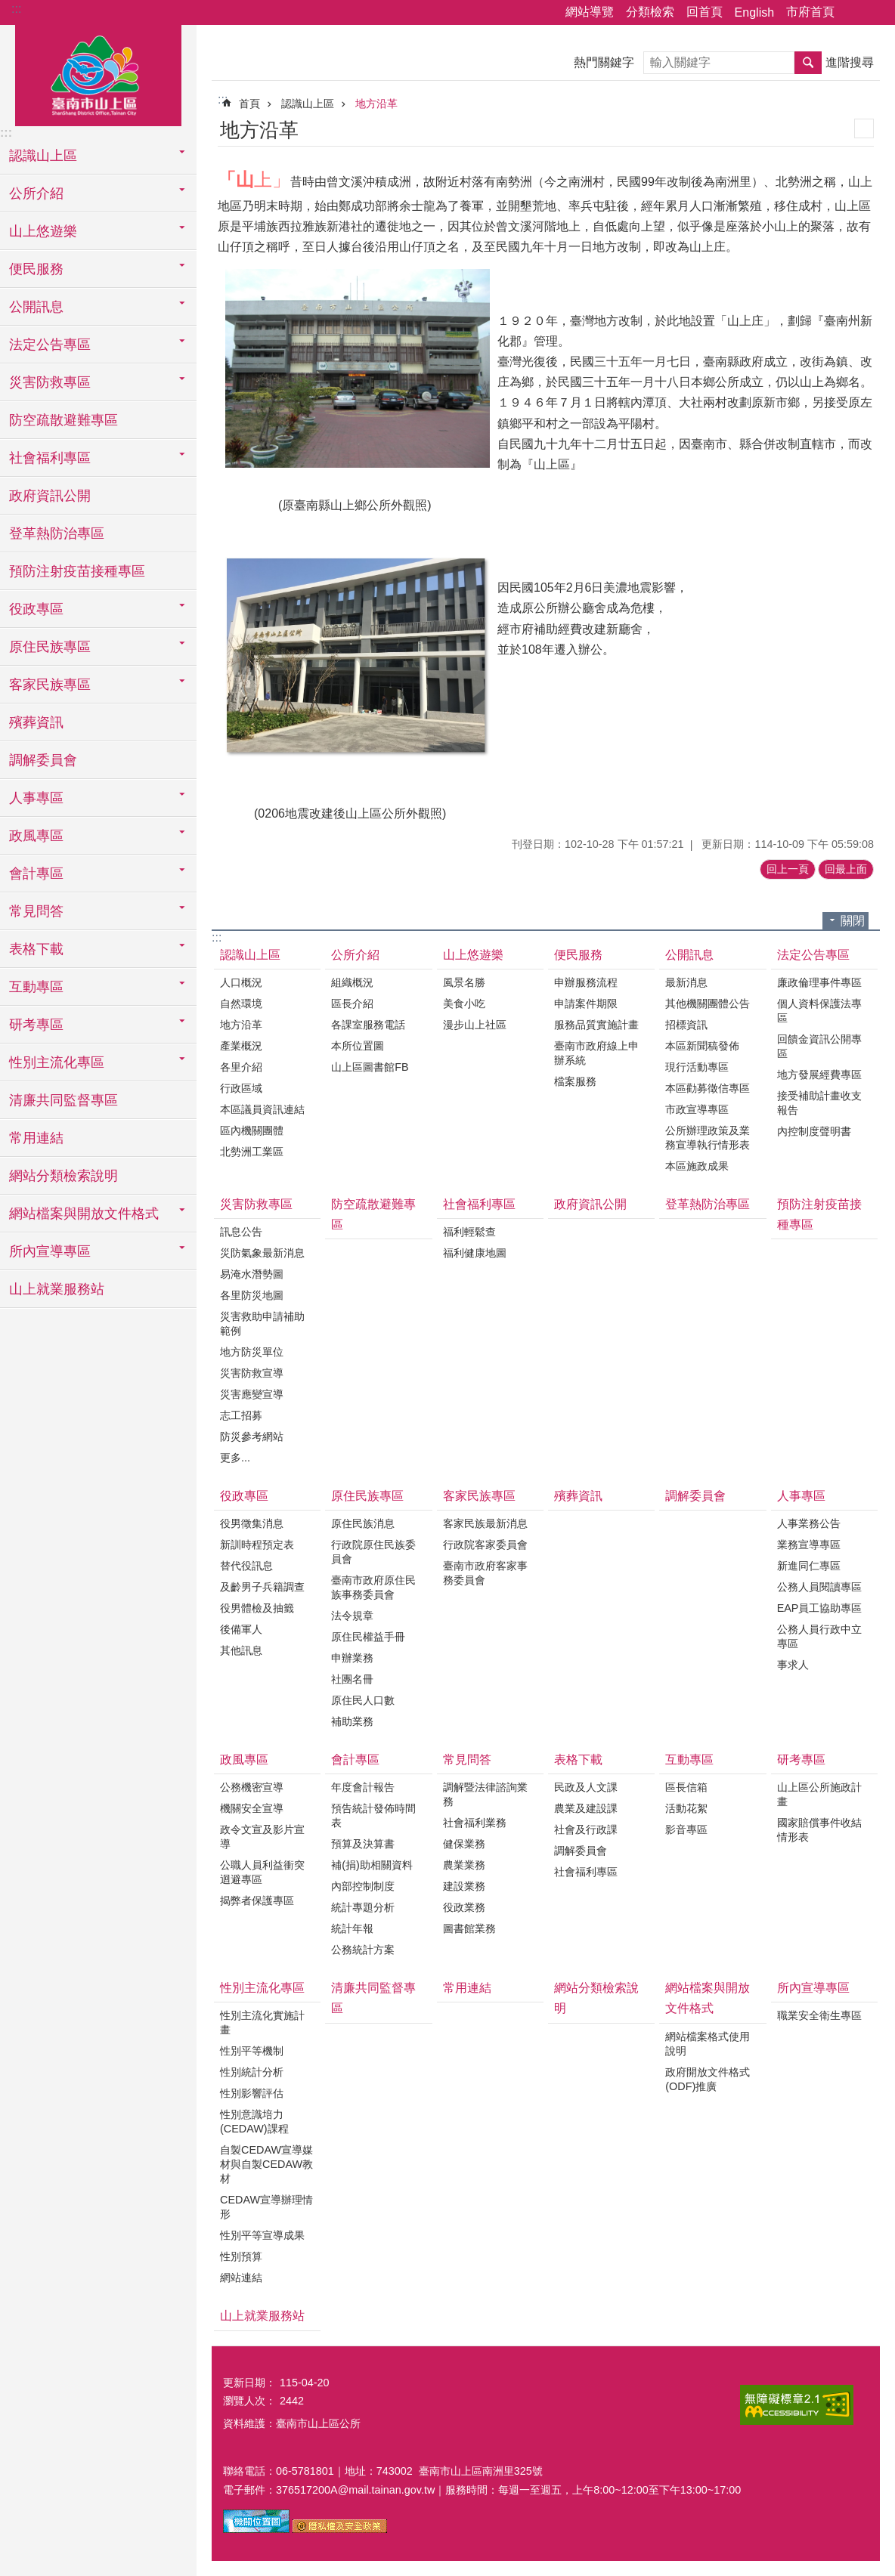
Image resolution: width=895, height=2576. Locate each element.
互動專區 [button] (36, 986)
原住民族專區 (367, 1495)
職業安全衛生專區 (819, 2015)
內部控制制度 (363, 1886)
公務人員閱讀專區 (819, 1587)
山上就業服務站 (56, 1289)
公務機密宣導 (251, 1787)
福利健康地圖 (474, 1253)
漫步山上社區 (474, 1025)
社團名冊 (352, 1679)
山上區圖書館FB (369, 1067)
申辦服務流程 (586, 982)
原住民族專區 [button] (50, 646)
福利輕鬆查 (469, 1232)
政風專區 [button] (36, 835)
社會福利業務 (474, 1823)
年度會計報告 (363, 1787)
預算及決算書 (363, 1844)
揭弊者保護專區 (257, 1900)
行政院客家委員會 (485, 1544)
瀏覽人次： (249, 2401)
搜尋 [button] (808, 62)
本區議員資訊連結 (262, 1109)
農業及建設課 (586, 1808)
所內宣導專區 (813, 1987)
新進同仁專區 (809, 1566)
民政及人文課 (586, 1787)
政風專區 (244, 1759)
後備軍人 (241, 1629)
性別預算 (241, 2256)
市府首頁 (810, 11)
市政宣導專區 (697, 1109)
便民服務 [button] (36, 269)
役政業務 (464, 1907)
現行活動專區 (697, 1067)
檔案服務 (575, 1081)
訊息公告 (241, 1232)
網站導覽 (589, 11)
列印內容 (864, 128)
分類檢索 (650, 11)
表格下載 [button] (36, 949)
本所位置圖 (357, 1046)
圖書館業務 (469, 1928)
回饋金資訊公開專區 (819, 1046)
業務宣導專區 (809, 1544)
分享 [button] (853, 13)
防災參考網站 (251, 1436)
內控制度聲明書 (814, 1131)
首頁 (249, 103)
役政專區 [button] (36, 609)
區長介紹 (352, 1003)
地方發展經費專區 (819, 1074)
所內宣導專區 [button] (50, 1251)
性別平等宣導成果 (262, 2235)
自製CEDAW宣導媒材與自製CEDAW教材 (266, 2164)
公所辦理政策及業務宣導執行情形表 (707, 1137)
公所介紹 (355, 954)
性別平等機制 (251, 2051)
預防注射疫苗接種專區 (77, 571)
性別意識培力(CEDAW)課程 (254, 2121)
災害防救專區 (256, 1204)
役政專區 (244, 1495)
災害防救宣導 (251, 1373)
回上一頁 (787, 869)
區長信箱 (686, 1787)
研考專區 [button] (36, 1024)
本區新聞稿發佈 (702, 1046)
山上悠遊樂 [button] (43, 231)
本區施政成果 (697, 1166)
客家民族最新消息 (485, 1523)
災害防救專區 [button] (50, 382)
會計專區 (355, 1759)
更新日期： (249, 2383)
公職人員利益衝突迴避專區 (262, 1872)
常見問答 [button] (36, 911)
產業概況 (241, 1046)
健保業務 (464, 1844)
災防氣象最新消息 (262, 1253)
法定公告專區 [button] (50, 344)
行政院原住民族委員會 (373, 1551)
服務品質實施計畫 (596, 1025)
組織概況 (352, 982)
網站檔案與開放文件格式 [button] (84, 1213)
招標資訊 (686, 1025)
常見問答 (467, 1759)
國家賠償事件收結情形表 (819, 1830)
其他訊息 (241, 1650)
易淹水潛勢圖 (251, 1274)
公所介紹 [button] (36, 193)
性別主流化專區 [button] (56, 1062)
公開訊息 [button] (36, 306)
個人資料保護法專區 (819, 1010)
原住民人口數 (363, 1700)
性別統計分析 (251, 2072)
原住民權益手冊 (368, 1637)
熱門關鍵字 (604, 62)
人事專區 (801, 1495)
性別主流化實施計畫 (262, 2022)
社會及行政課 (586, 1829)
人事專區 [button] (36, 798)
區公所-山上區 (98, 73)
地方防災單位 (251, 1352)
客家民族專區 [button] (50, 684)
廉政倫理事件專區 (819, 982)
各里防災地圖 (251, 1295)
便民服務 (578, 954)
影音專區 (686, 1829)
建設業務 (464, 1886)
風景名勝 (464, 982)
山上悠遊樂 (473, 954)
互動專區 (689, 1759)
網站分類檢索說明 (63, 1175)
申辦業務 (352, 1658)
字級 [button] (875, 13)
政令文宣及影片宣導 (262, 1836)
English (754, 12)
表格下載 (578, 1759)
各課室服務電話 (368, 1025)
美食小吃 (464, 1003)
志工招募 (241, 1415)
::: (16, 8)
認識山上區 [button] (43, 155)
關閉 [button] (853, 920)
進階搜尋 (849, 62)
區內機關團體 (251, 1130)
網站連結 (241, 2277)
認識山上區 (307, 103)
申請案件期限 (586, 1003)
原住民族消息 (363, 1523)
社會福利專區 (479, 1204)
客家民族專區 (479, 1495)
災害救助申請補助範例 (262, 1323)
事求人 (793, 1665)
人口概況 (241, 982)
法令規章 (352, 1616)
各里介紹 (241, 1067)
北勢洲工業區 (251, 1152)
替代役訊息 (246, 1566)
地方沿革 (376, 103)
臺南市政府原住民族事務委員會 (373, 1587)
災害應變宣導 (251, 1394)
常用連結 (36, 1138)
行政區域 (241, 1088)
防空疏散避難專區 (63, 420)
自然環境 (241, 1003)
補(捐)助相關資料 (372, 1865)
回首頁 (704, 11)
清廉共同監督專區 (63, 1100)
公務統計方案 (363, 1950)
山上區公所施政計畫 (819, 1794)
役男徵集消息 (251, 1523)
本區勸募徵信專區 (707, 1088)
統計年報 (352, 1928)
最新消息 (686, 982)
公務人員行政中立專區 (819, 1636)
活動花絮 (686, 1808)
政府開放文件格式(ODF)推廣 (707, 2079)
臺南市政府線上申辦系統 (596, 1053)
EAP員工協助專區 (819, 1608)
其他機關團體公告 (707, 1003)
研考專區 (801, 1759)
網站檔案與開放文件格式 (707, 1998)
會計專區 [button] (36, 873)
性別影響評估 (251, 2093)
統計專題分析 (363, 1907)
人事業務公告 (809, 1523)
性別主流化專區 (262, 1987)
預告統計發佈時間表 (373, 1815)
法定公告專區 (813, 954)
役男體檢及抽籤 (257, 1608)
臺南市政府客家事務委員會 (485, 1573)
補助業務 (352, 1721)
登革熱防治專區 (56, 533)
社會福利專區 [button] (50, 457)
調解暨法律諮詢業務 (485, 1794)
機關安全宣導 (251, 1808)
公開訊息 (689, 954)
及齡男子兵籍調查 (262, 1587)
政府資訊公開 (50, 495)
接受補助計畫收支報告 (819, 1103)
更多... (235, 1458)
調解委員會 (43, 760)
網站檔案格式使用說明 (707, 2043)
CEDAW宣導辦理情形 (266, 2207)
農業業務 (464, 1865)
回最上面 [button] (846, 869)
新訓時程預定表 (257, 1544)
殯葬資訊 (36, 722)
